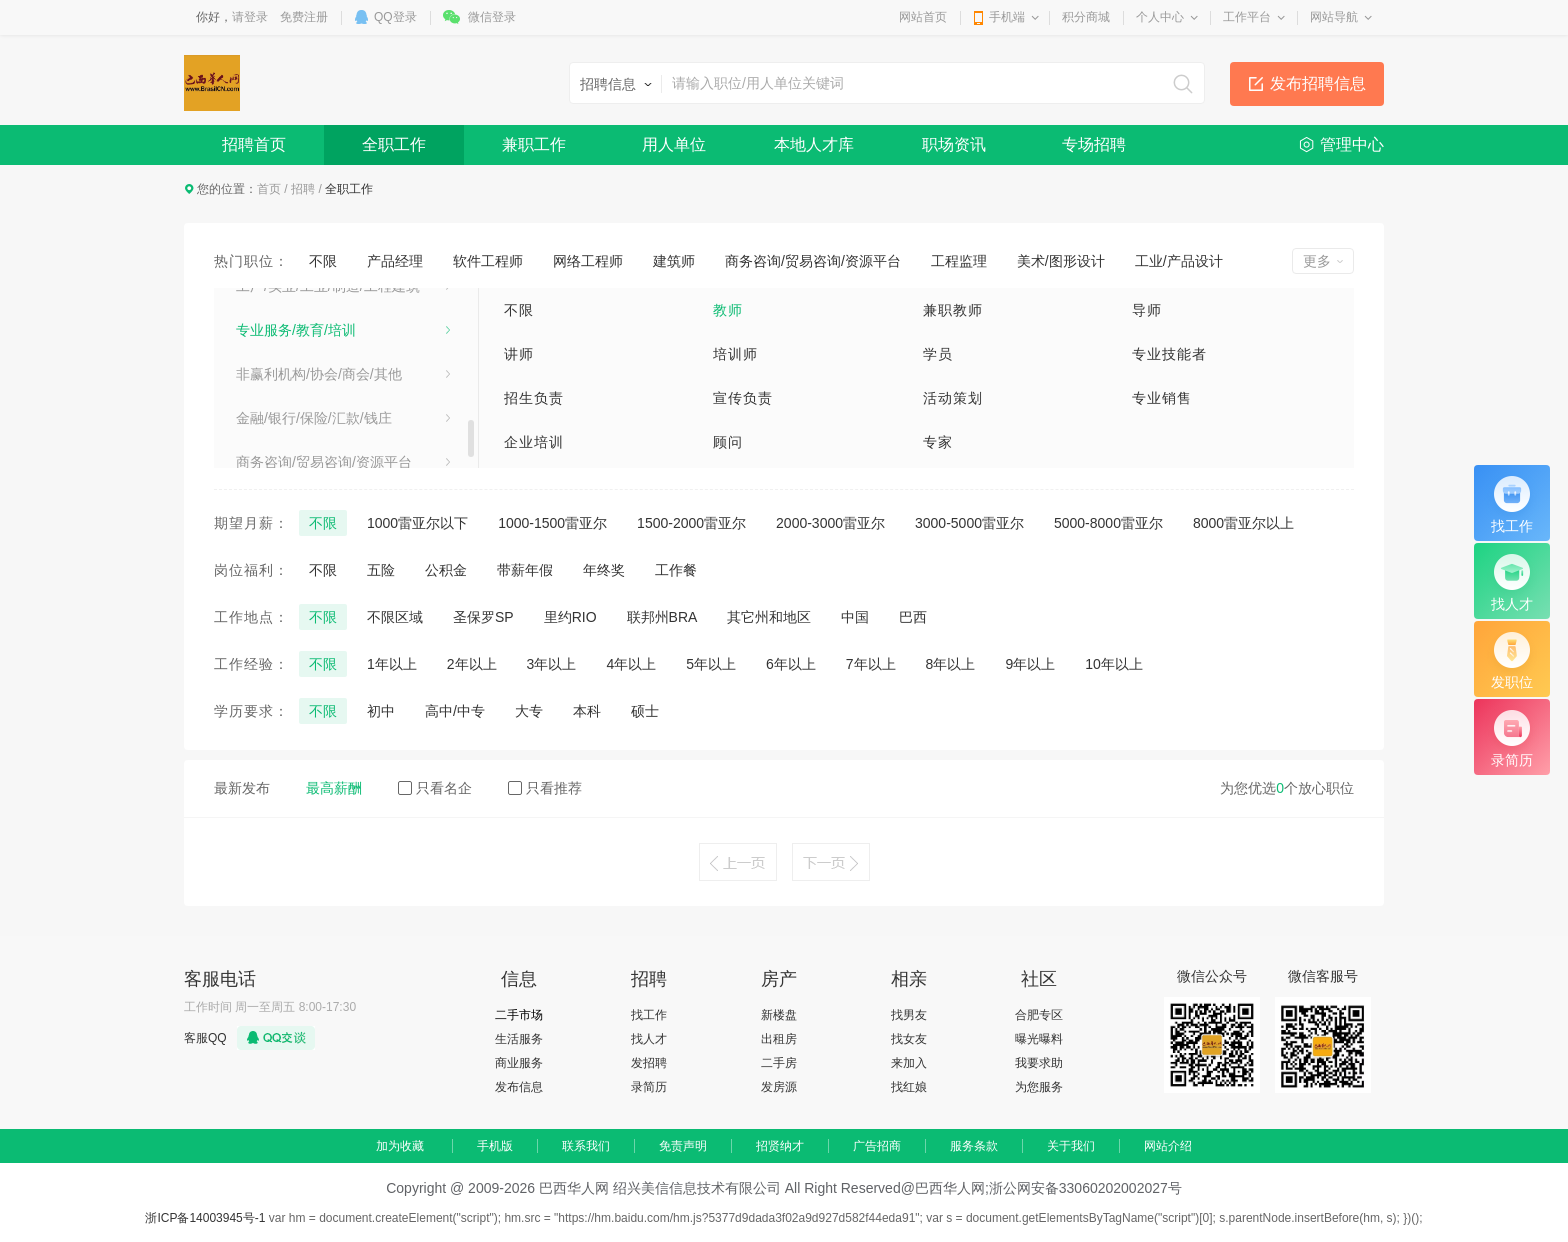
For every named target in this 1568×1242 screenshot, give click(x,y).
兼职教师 (953, 310)
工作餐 (676, 570)
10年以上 (1114, 664)
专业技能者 (1169, 354)
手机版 (495, 1146)
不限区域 (395, 617)
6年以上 (791, 664)
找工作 (649, 1015)
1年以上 (392, 664)
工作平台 (1247, 17)
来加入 (909, 1063)
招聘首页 (254, 144)
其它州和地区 (769, 617)
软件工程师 (488, 261)
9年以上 (1030, 664)
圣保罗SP (483, 617)
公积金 (446, 570)
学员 (938, 354)
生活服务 (519, 1039)
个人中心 (1160, 17)
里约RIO (570, 617)
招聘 (303, 189)
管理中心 (1352, 144)
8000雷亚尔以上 (1243, 523)
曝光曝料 (1039, 1039)
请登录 (250, 17)
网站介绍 (1168, 1146)
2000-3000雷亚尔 (830, 523)
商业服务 (519, 1063)
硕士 (645, 711)
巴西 (913, 617)
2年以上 (472, 664)
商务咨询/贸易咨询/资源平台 (813, 261)
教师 (728, 310)
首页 (269, 189)
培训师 (735, 354)
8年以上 (951, 664)
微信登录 (492, 17)
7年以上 (871, 664)
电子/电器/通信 (282, 387)
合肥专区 (1039, 1015)
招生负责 (534, 398)
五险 (381, 570)
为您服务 (1039, 1087)
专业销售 (1162, 398)
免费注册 (304, 17)
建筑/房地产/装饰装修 (303, 299)
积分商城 (1086, 17)
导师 (1147, 310)
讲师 (519, 354)
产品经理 (395, 261)
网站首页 (923, 17)
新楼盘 (779, 1015)
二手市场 (519, 1015)
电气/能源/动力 (282, 431)
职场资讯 (954, 144)
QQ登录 (395, 17)
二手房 (779, 1063)
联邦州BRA (662, 617)
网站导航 (1334, 17)
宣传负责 (743, 398)
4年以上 (631, 664)
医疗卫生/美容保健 (294, 343)
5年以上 (711, 664)
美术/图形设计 (1061, 261)
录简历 (649, 1087)
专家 (938, 442)
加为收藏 (400, 1146)
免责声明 (683, 1146)
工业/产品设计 (1179, 261)
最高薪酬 (334, 788)
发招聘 (649, 1063)
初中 (381, 711)
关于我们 (1071, 1146)
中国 (855, 617)
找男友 (909, 1015)
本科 (587, 711)
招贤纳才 (780, 1146)
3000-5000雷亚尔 (969, 523)
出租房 (779, 1039)
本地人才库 (814, 144)
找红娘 (909, 1087)
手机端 (1007, 17)
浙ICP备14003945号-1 (205, 1218)
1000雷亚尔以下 (417, 523)
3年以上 (552, 664)
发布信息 (519, 1087)
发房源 (779, 1087)
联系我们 (586, 1146)
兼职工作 (534, 144)
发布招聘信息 (1318, 83)
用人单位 (674, 144)
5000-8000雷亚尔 (1108, 523)
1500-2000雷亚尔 (691, 523)
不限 (323, 261)
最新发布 (242, 788)
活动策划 (953, 398)
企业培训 (534, 442)
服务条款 (974, 1146)
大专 (529, 711)
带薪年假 (525, 570)
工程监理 (959, 261)
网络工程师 (588, 261)
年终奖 (604, 570)
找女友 (909, 1039)
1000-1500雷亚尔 (552, 523)
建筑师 (674, 261)
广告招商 (877, 1146)
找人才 (649, 1039)
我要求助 (1039, 1063)
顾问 (728, 442)
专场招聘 (1094, 144)
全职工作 (394, 144)
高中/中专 (455, 711)
